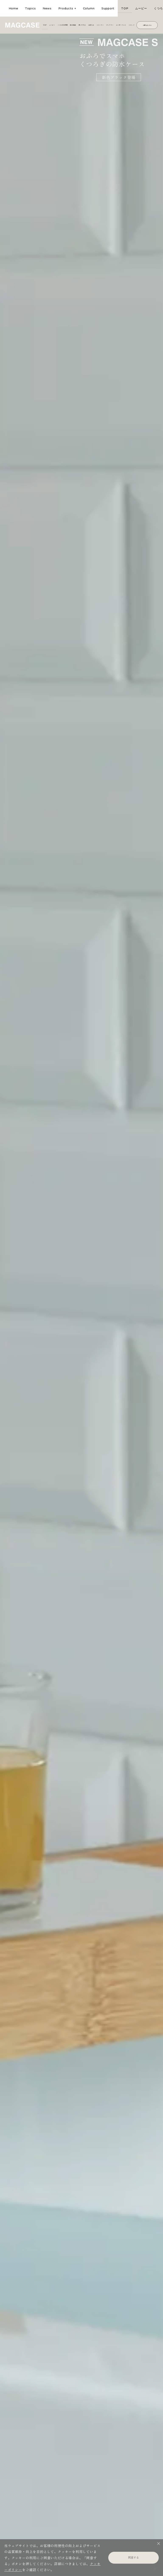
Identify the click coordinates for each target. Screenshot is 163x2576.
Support (107, 8)
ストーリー (100, 25)
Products (65, 8)
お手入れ (91, 25)
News (47, 8)
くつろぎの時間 (63, 25)
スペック (131, 25)
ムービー (141, 8)
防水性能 (73, 25)
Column (89, 8)
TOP (124, 8)
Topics (30, 8)
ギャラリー (110, 25)
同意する (133, 2557)
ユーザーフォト (121, 25)
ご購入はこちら (147, 25)
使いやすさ (82, 25)
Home (13, 8)
